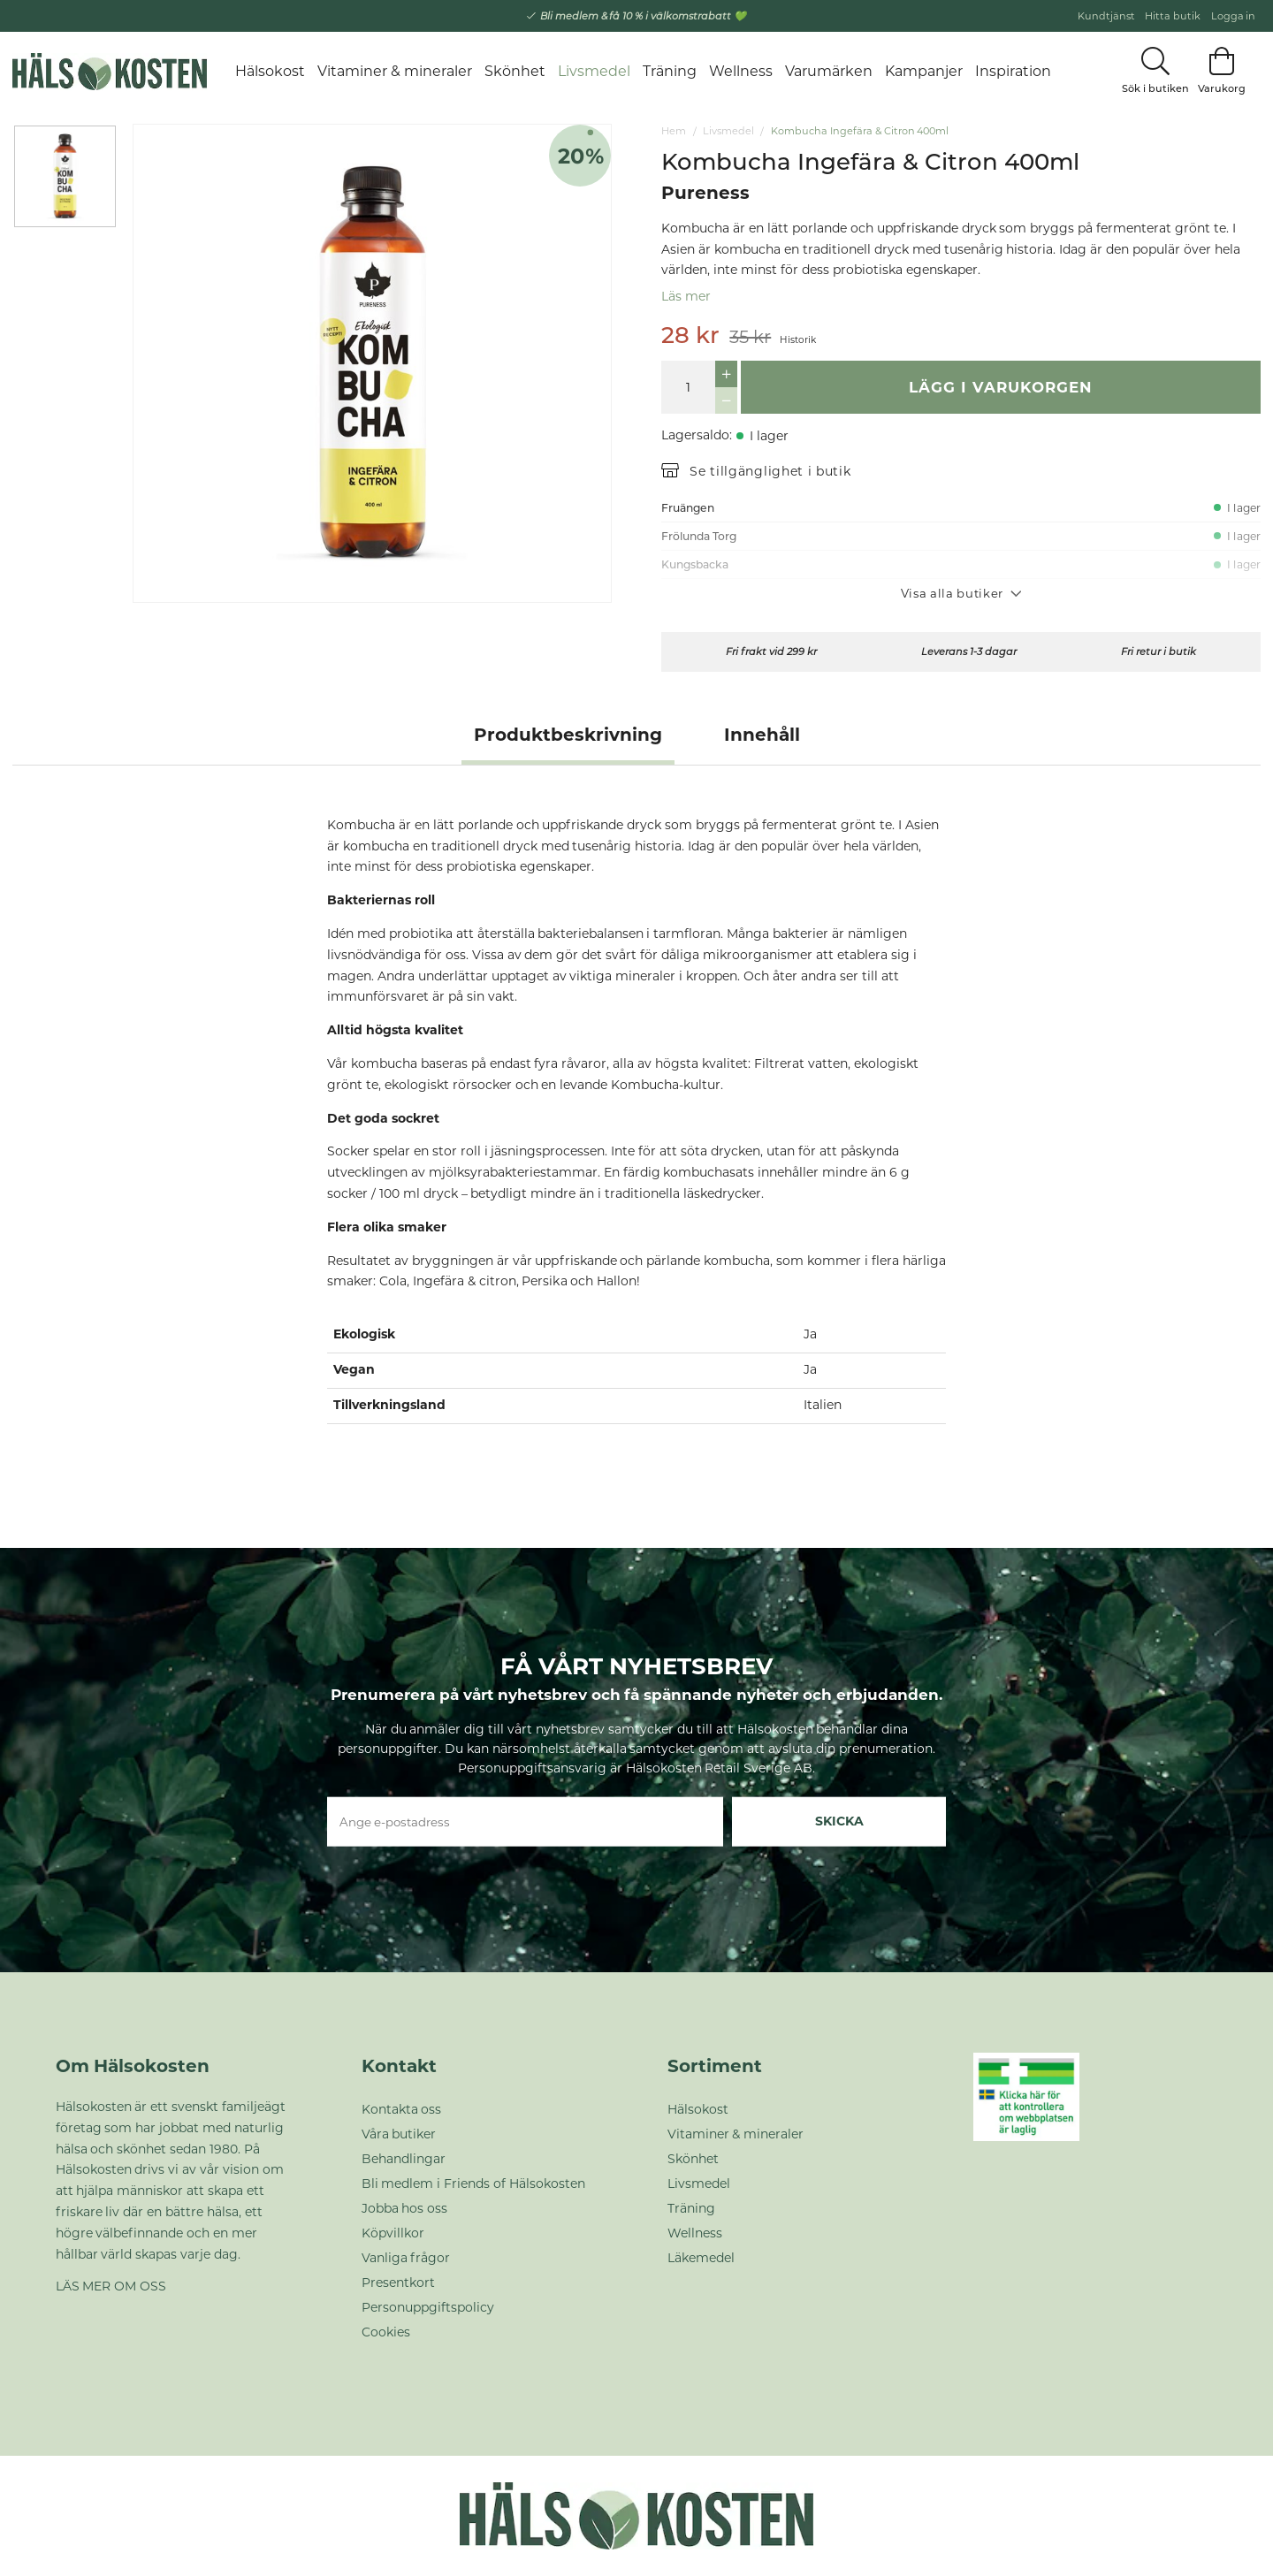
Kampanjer (924, 71)
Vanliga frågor (406, 2258)
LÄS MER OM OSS (111, 2286)
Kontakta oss (402, 2109)
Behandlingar (404, 2159)
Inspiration (1013, 71)
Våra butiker (399, 2134)
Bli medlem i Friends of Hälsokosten (474, 2183)
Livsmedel (594, 71)
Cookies (386, 2332)
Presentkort (398, 2282)
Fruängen (687, 507)
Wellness (741, 71)
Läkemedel (701, 2258)
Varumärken (829, 71)
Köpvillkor (393, 2233)
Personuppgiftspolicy (428, 2307)
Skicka (839, 1821)
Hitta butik (1173, 16)
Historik (798, 340)
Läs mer (686, 296)
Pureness (705, 192)
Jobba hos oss (405, 2208)
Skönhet (514, 71)
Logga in (1233, 16)
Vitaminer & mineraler (394, 71)
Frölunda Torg (698, 536)
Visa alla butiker (961, 593)
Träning (670, 71)
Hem (673, 131)
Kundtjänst (1106, 16)
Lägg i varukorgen (1001, 387)
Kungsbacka (694, 564)
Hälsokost (270, 71)
